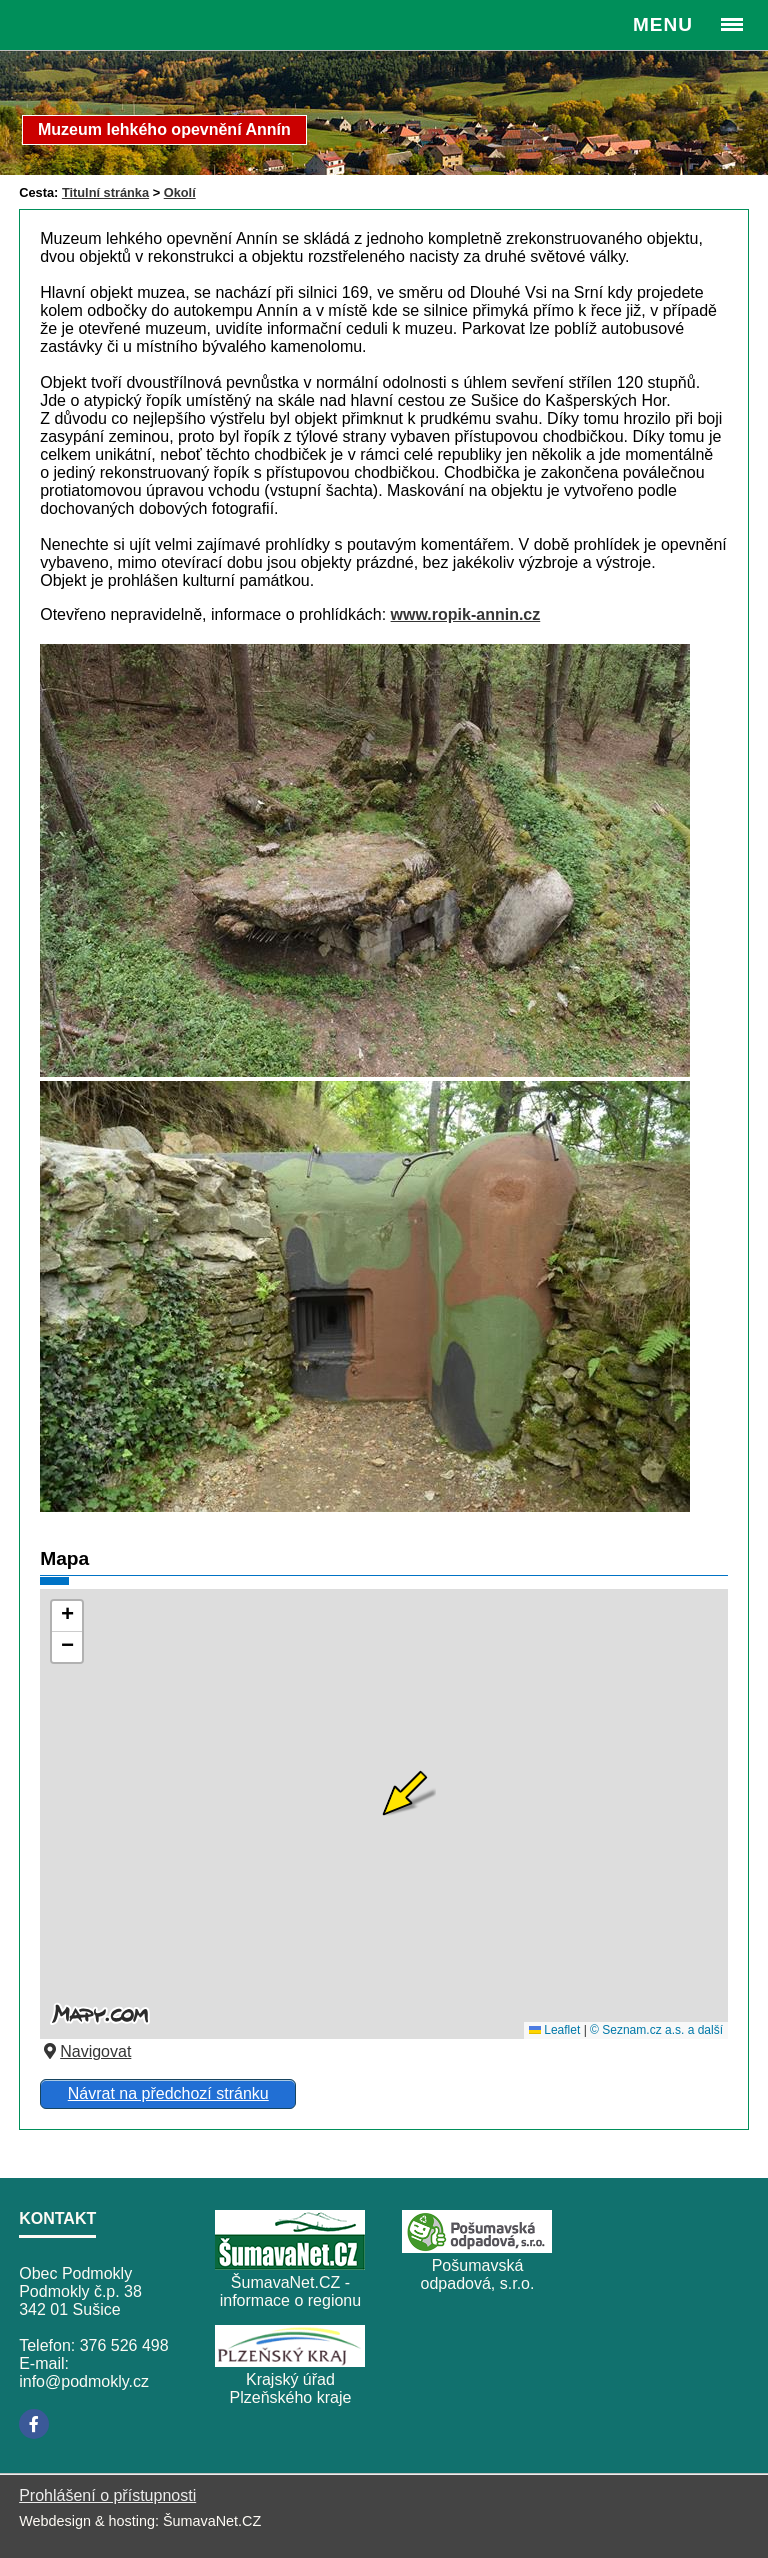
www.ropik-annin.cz (466, 614)
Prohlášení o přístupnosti (107, 2495)
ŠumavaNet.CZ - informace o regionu (290, 2291)
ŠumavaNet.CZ (212, 2521)
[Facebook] (34, 2424)
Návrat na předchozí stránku (168, 2093)
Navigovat (85, 2051)
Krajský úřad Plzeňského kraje (291, 2388)
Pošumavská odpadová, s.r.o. (478, 2274)
